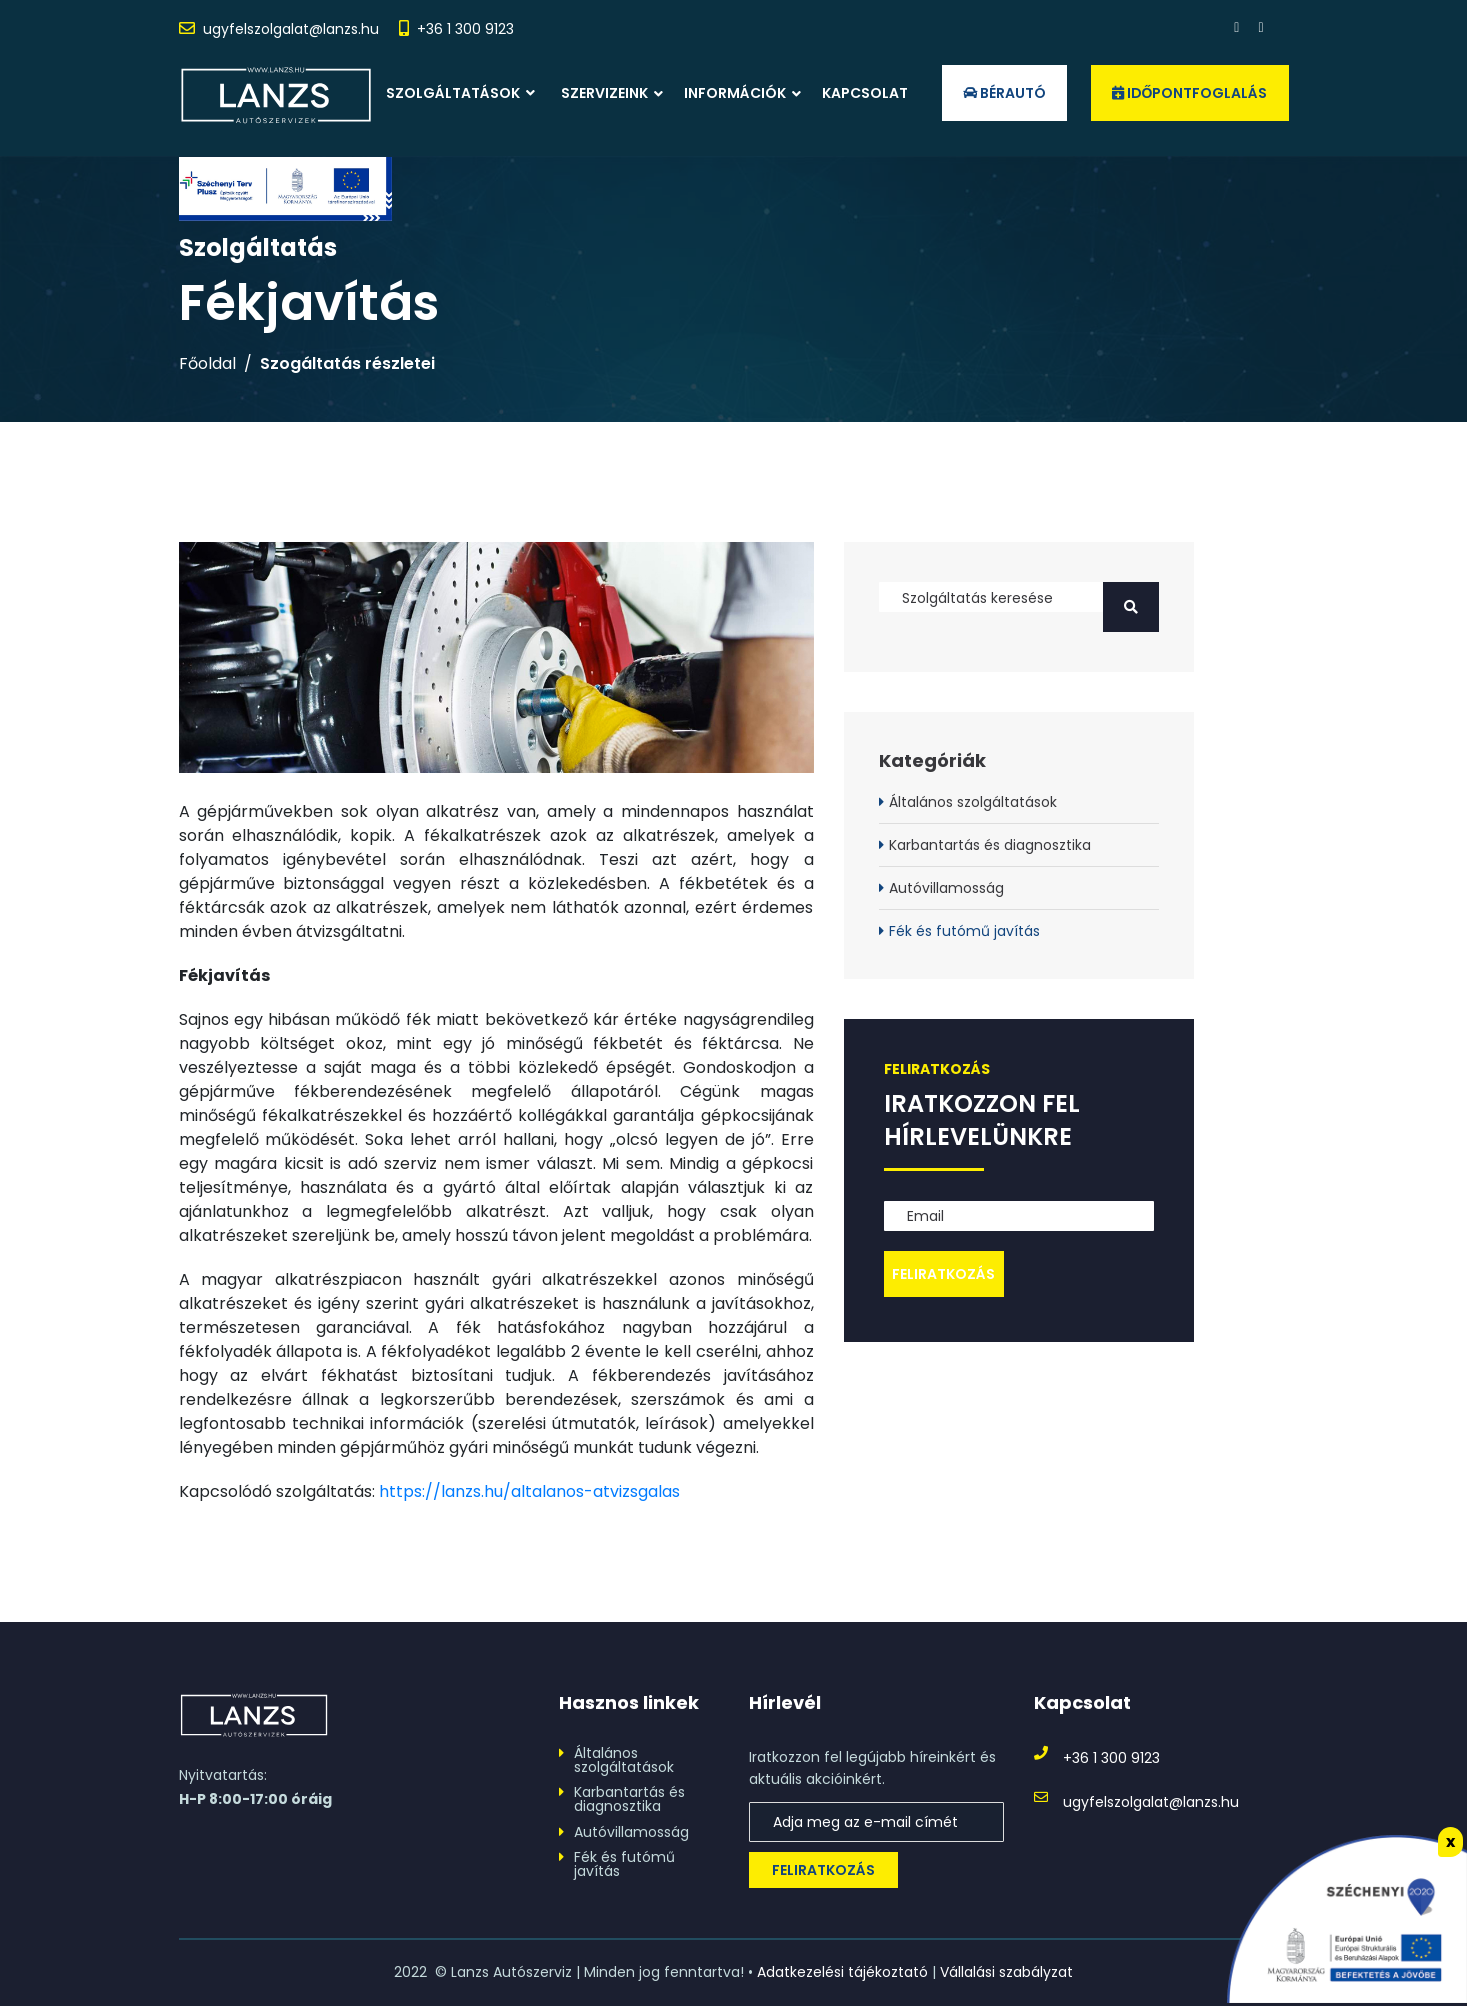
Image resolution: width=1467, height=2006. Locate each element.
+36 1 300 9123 (465, 29)
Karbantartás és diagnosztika (990, 845)
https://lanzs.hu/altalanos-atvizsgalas (529, 1491)
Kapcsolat (865, 93)
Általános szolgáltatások (973, 802)
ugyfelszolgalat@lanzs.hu (291, 29)
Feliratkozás (823, 1870)
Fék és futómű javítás (964, 931)
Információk (735, 93)
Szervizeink (604, 93)
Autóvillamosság (946, 888)
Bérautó (1004, 93)
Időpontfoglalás (1190, 93)
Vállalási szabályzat (1006, 1972)
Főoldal (207, 364)
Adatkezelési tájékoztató (842, 1972)
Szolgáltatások (460, 93)
